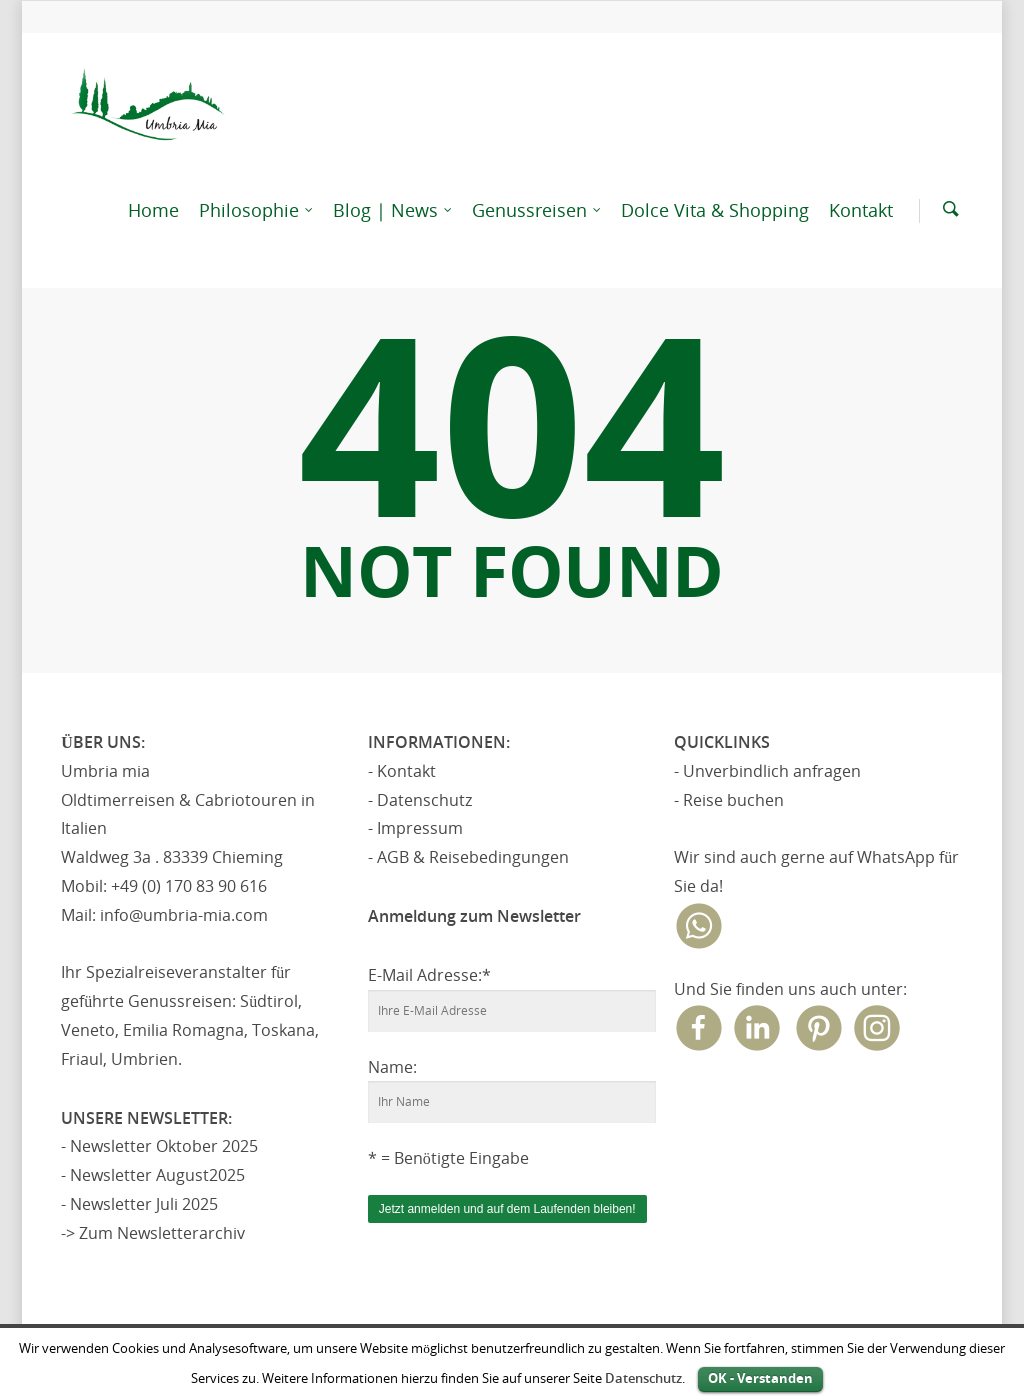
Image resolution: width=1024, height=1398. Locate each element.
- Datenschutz (420, 800)
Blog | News (393, 210)
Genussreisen (537, 210)
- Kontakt (402, 771)
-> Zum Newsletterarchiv (153, 1233)
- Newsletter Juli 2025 (139, 1204)
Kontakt (861, 210)
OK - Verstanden (760, 1378)
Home (153, 210)
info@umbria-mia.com (184, 915)
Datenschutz (643, 1378)
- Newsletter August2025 (153, 1175)
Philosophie (257, 210)
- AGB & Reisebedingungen (468, 857)
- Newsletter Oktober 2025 (159, 1146)
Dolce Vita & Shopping (715, 210)
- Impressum (415, 828)
